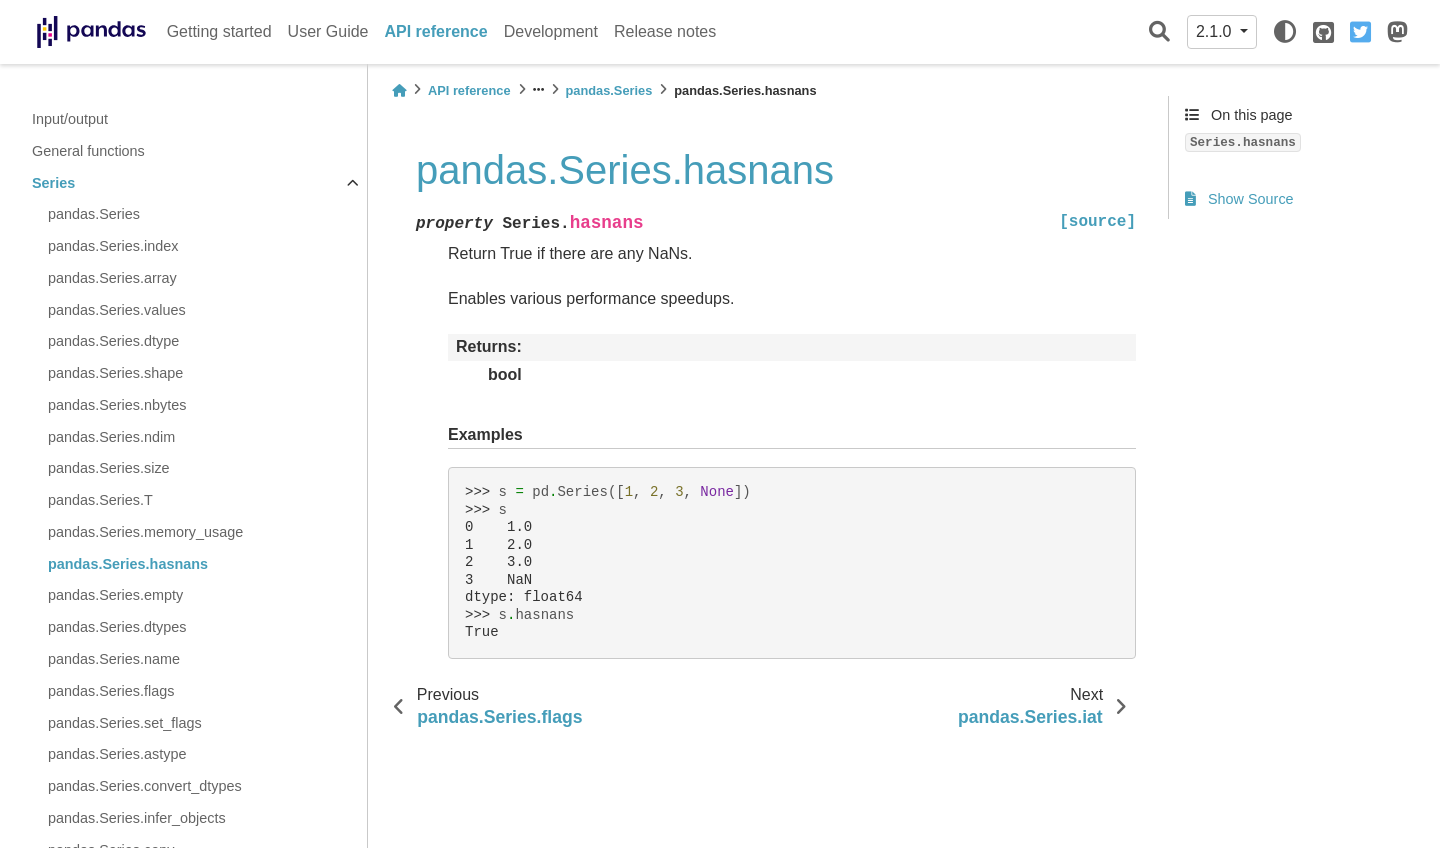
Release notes (665, 31)
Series (53, 183)
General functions (88, 151)
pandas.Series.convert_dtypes (145, 786)
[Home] (399, 90)
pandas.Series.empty (115, 595)
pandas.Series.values (117, 310)
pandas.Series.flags (111, 691)
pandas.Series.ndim (111, 437)
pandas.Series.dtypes (117, 627)
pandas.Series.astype (117, 754)
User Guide (328, 31)
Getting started (219, 31)
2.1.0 (1216, 31)
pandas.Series (94, 214)
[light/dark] (1285, 32)
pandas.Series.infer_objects (137, 818)
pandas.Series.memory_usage (145, 532)
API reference (436, 31)
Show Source (1239, 199)
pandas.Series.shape (115, 373)
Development (551, 31)
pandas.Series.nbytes (117, 405)
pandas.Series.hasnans (128, 564)
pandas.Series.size (109, 468)
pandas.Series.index (113, 246)
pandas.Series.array (112, 278)
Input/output (70, 119)
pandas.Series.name (114, 659)
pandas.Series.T (100, 500)
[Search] (1159, 32)
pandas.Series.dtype (113, 341)
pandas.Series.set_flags (125, 723)
